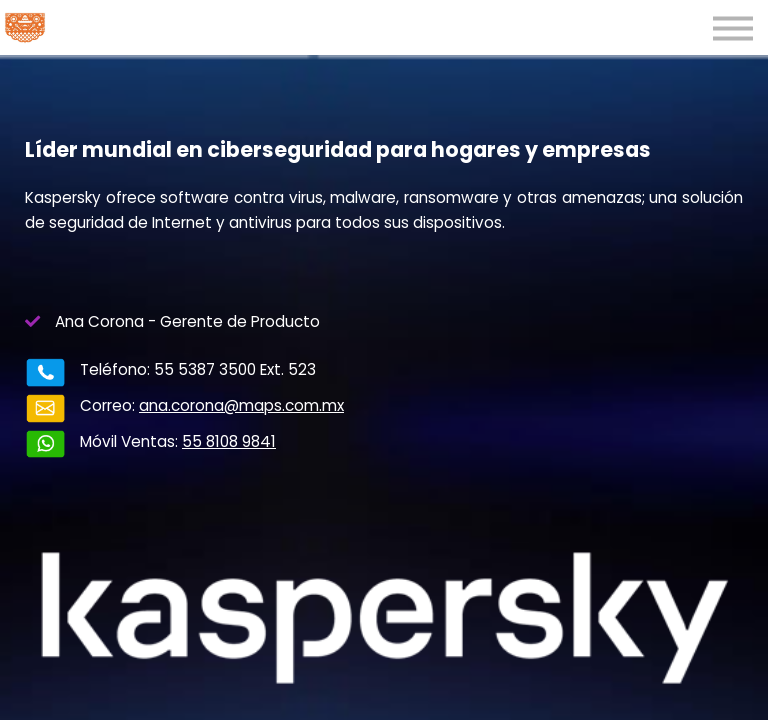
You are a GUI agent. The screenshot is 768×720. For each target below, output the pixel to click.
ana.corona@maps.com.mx (201, 405)
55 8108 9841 (189, 430)
